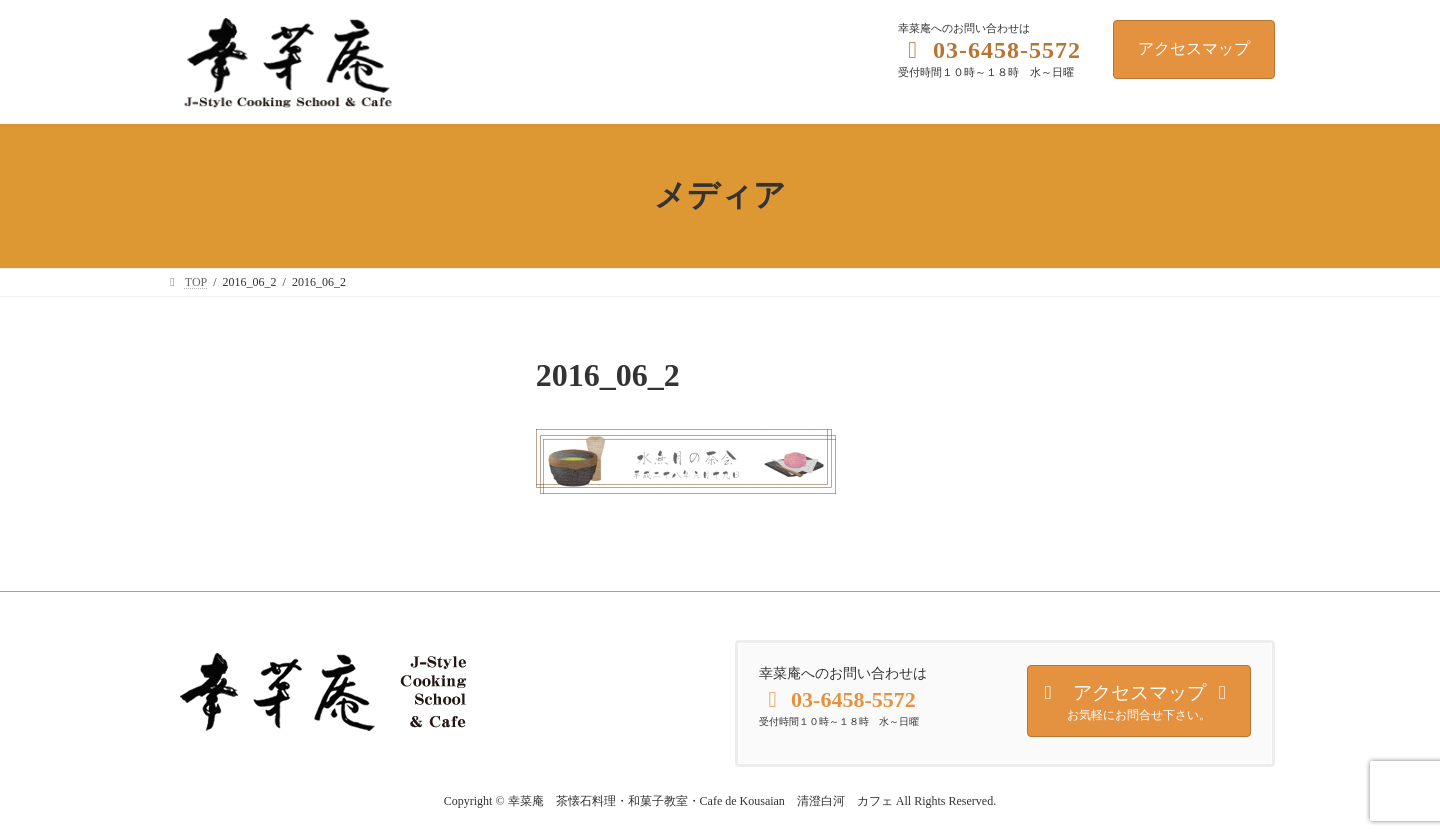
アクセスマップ (1194, 48)
